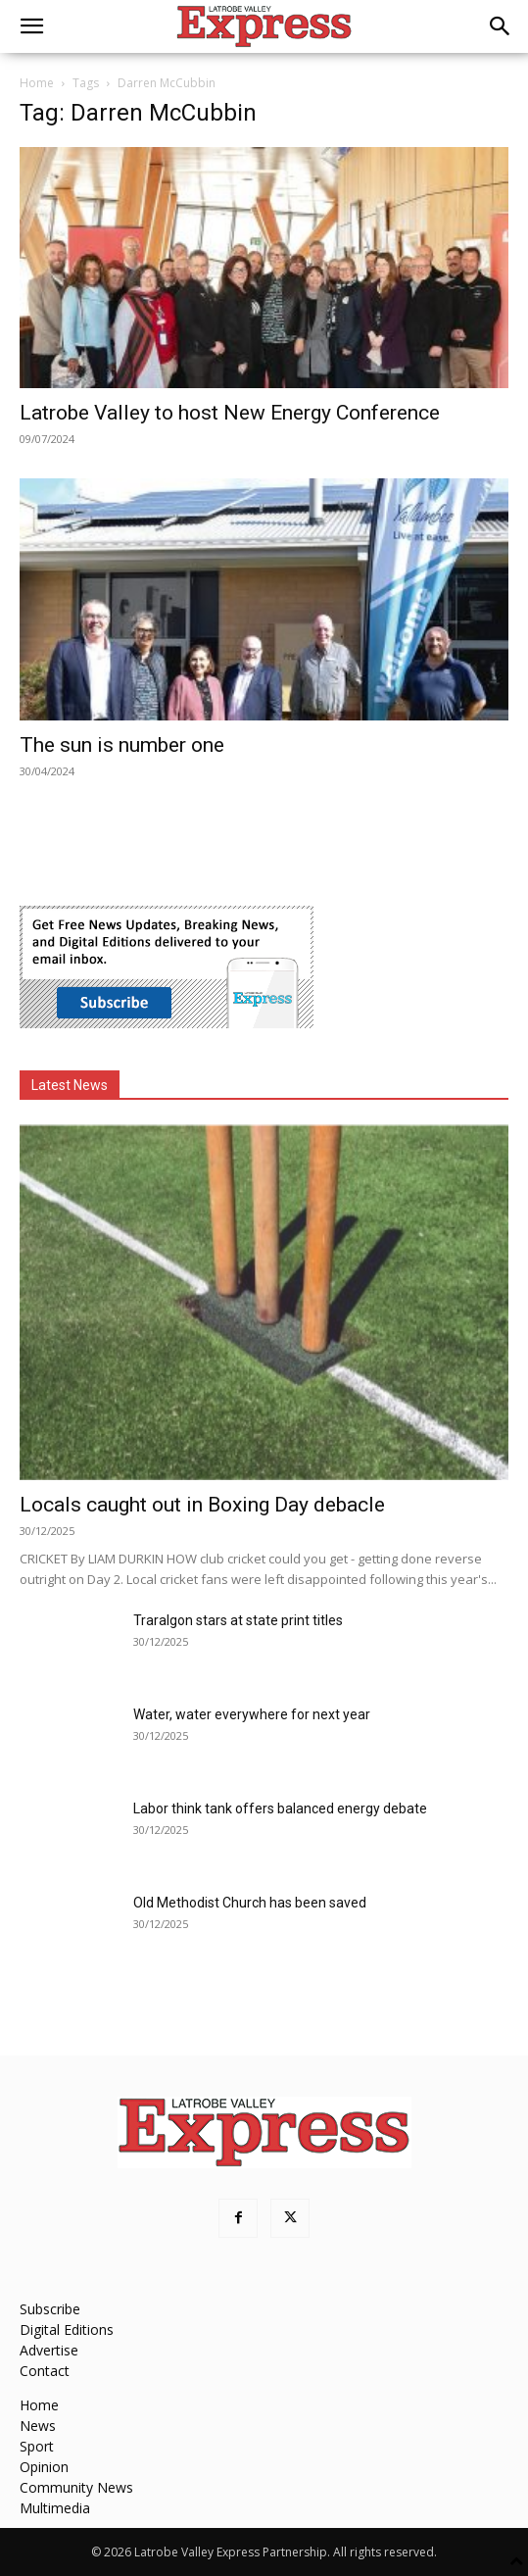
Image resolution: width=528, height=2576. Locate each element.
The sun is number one (122, 745)
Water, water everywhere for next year (251, 1714)
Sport (37, 2446)
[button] (31, 26)
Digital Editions (67, 2329)
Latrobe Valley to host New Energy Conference (230, 412)
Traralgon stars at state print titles (238, 1620)
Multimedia (55, 2508)
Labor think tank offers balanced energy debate (280, 1808)
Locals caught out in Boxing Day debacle (202, 1504)
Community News (76, 2487)
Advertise (49, 2350)
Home (37, 82)
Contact (45, 2370)
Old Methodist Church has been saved (249, 1902)
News (38, 2425)
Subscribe (50, 2309)
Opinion (44, 2466)
